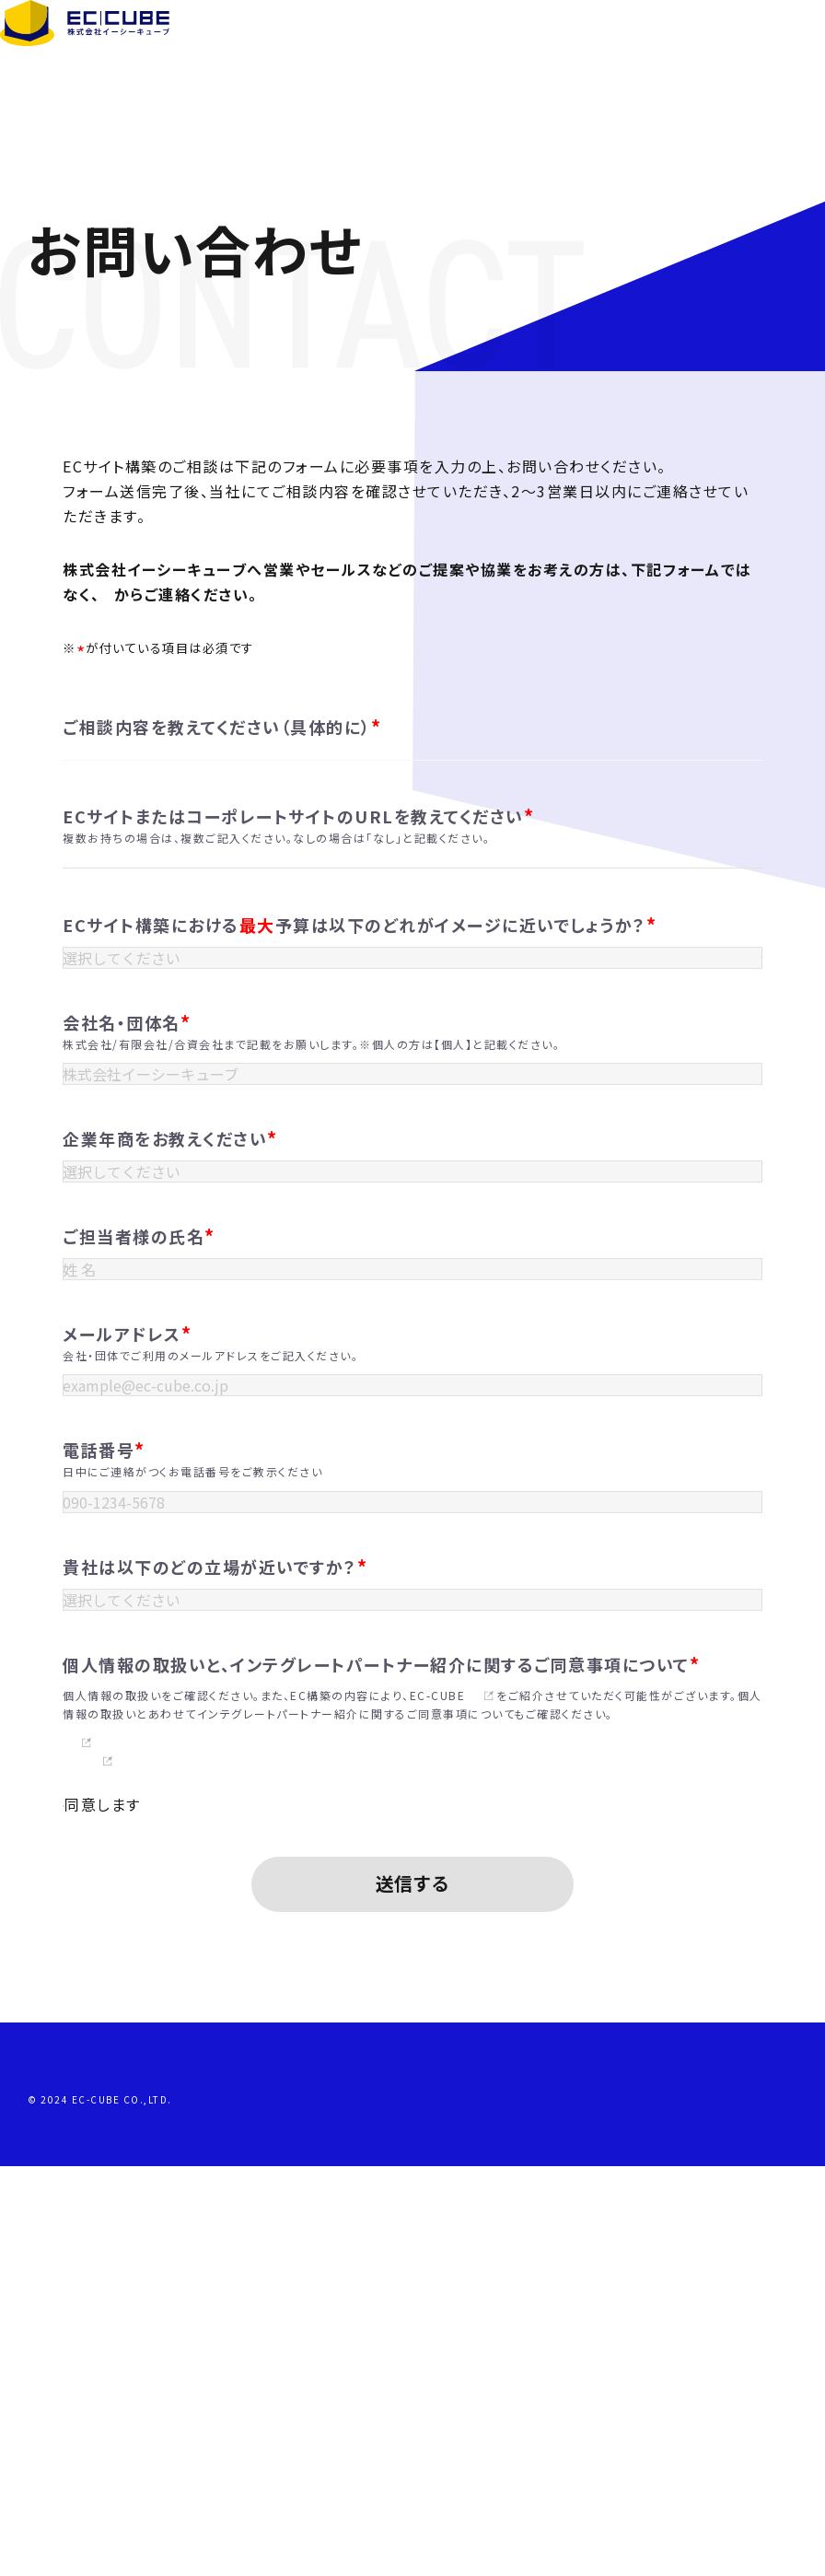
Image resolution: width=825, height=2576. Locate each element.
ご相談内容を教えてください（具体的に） (222, 727)
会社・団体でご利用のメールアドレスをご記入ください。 (210, 1674)
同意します (119, 2210)
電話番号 (104, 1796)
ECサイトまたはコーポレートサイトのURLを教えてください (298, 943)
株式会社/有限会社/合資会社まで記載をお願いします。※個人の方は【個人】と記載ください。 (311, 1280)
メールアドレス (127, 1652)
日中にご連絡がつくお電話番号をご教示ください (192, 1817)
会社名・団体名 (127, 1258)
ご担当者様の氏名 (139, 1527)
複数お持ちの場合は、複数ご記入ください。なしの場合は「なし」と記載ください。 (276, 965)
